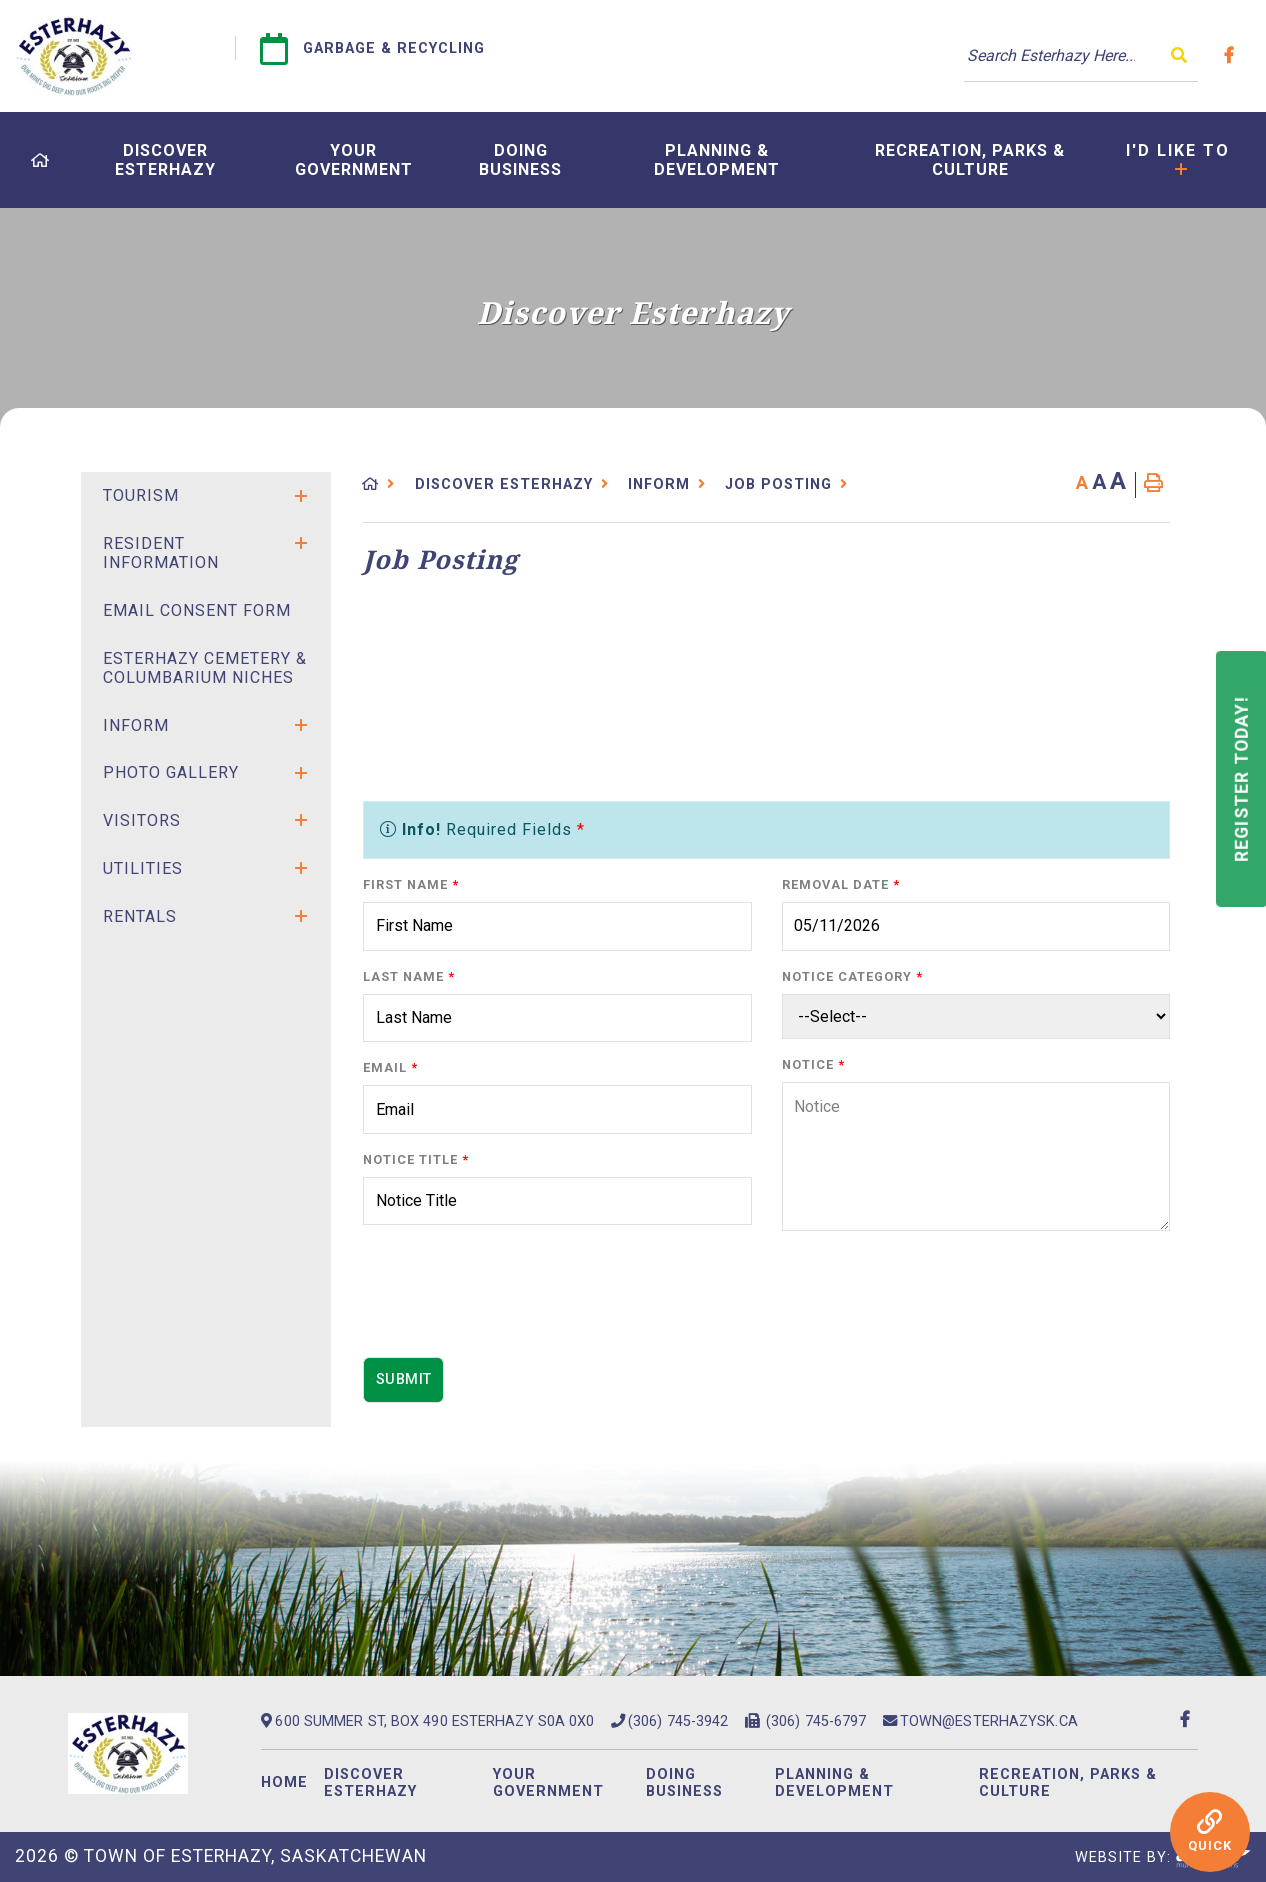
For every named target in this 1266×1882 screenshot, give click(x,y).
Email (390, 1067)
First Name (411, 884)
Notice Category (852, 976)
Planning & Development (834, 1783)
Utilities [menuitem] (143, 868)
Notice (813, 1064)
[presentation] (515, 1302)
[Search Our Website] (1081, 56)
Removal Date (841, 884)
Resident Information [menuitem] (161, 553)
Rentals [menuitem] (140, 916)
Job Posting (778, 484)
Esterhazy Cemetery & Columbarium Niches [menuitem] (205, 668)
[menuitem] (40, 160)
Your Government (548, 1783)
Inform (659, 484)
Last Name (409, 976)
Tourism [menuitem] (141, 495)
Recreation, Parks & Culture (1068, 1783)
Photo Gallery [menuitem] (171, 772)
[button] (301, 496)
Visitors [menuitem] (142, 820)
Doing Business (684, 1783)
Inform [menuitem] (136, 725)
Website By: (1163, 1858)
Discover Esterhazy (504, 484)
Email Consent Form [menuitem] (197, 610)
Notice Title (416, 1159)
